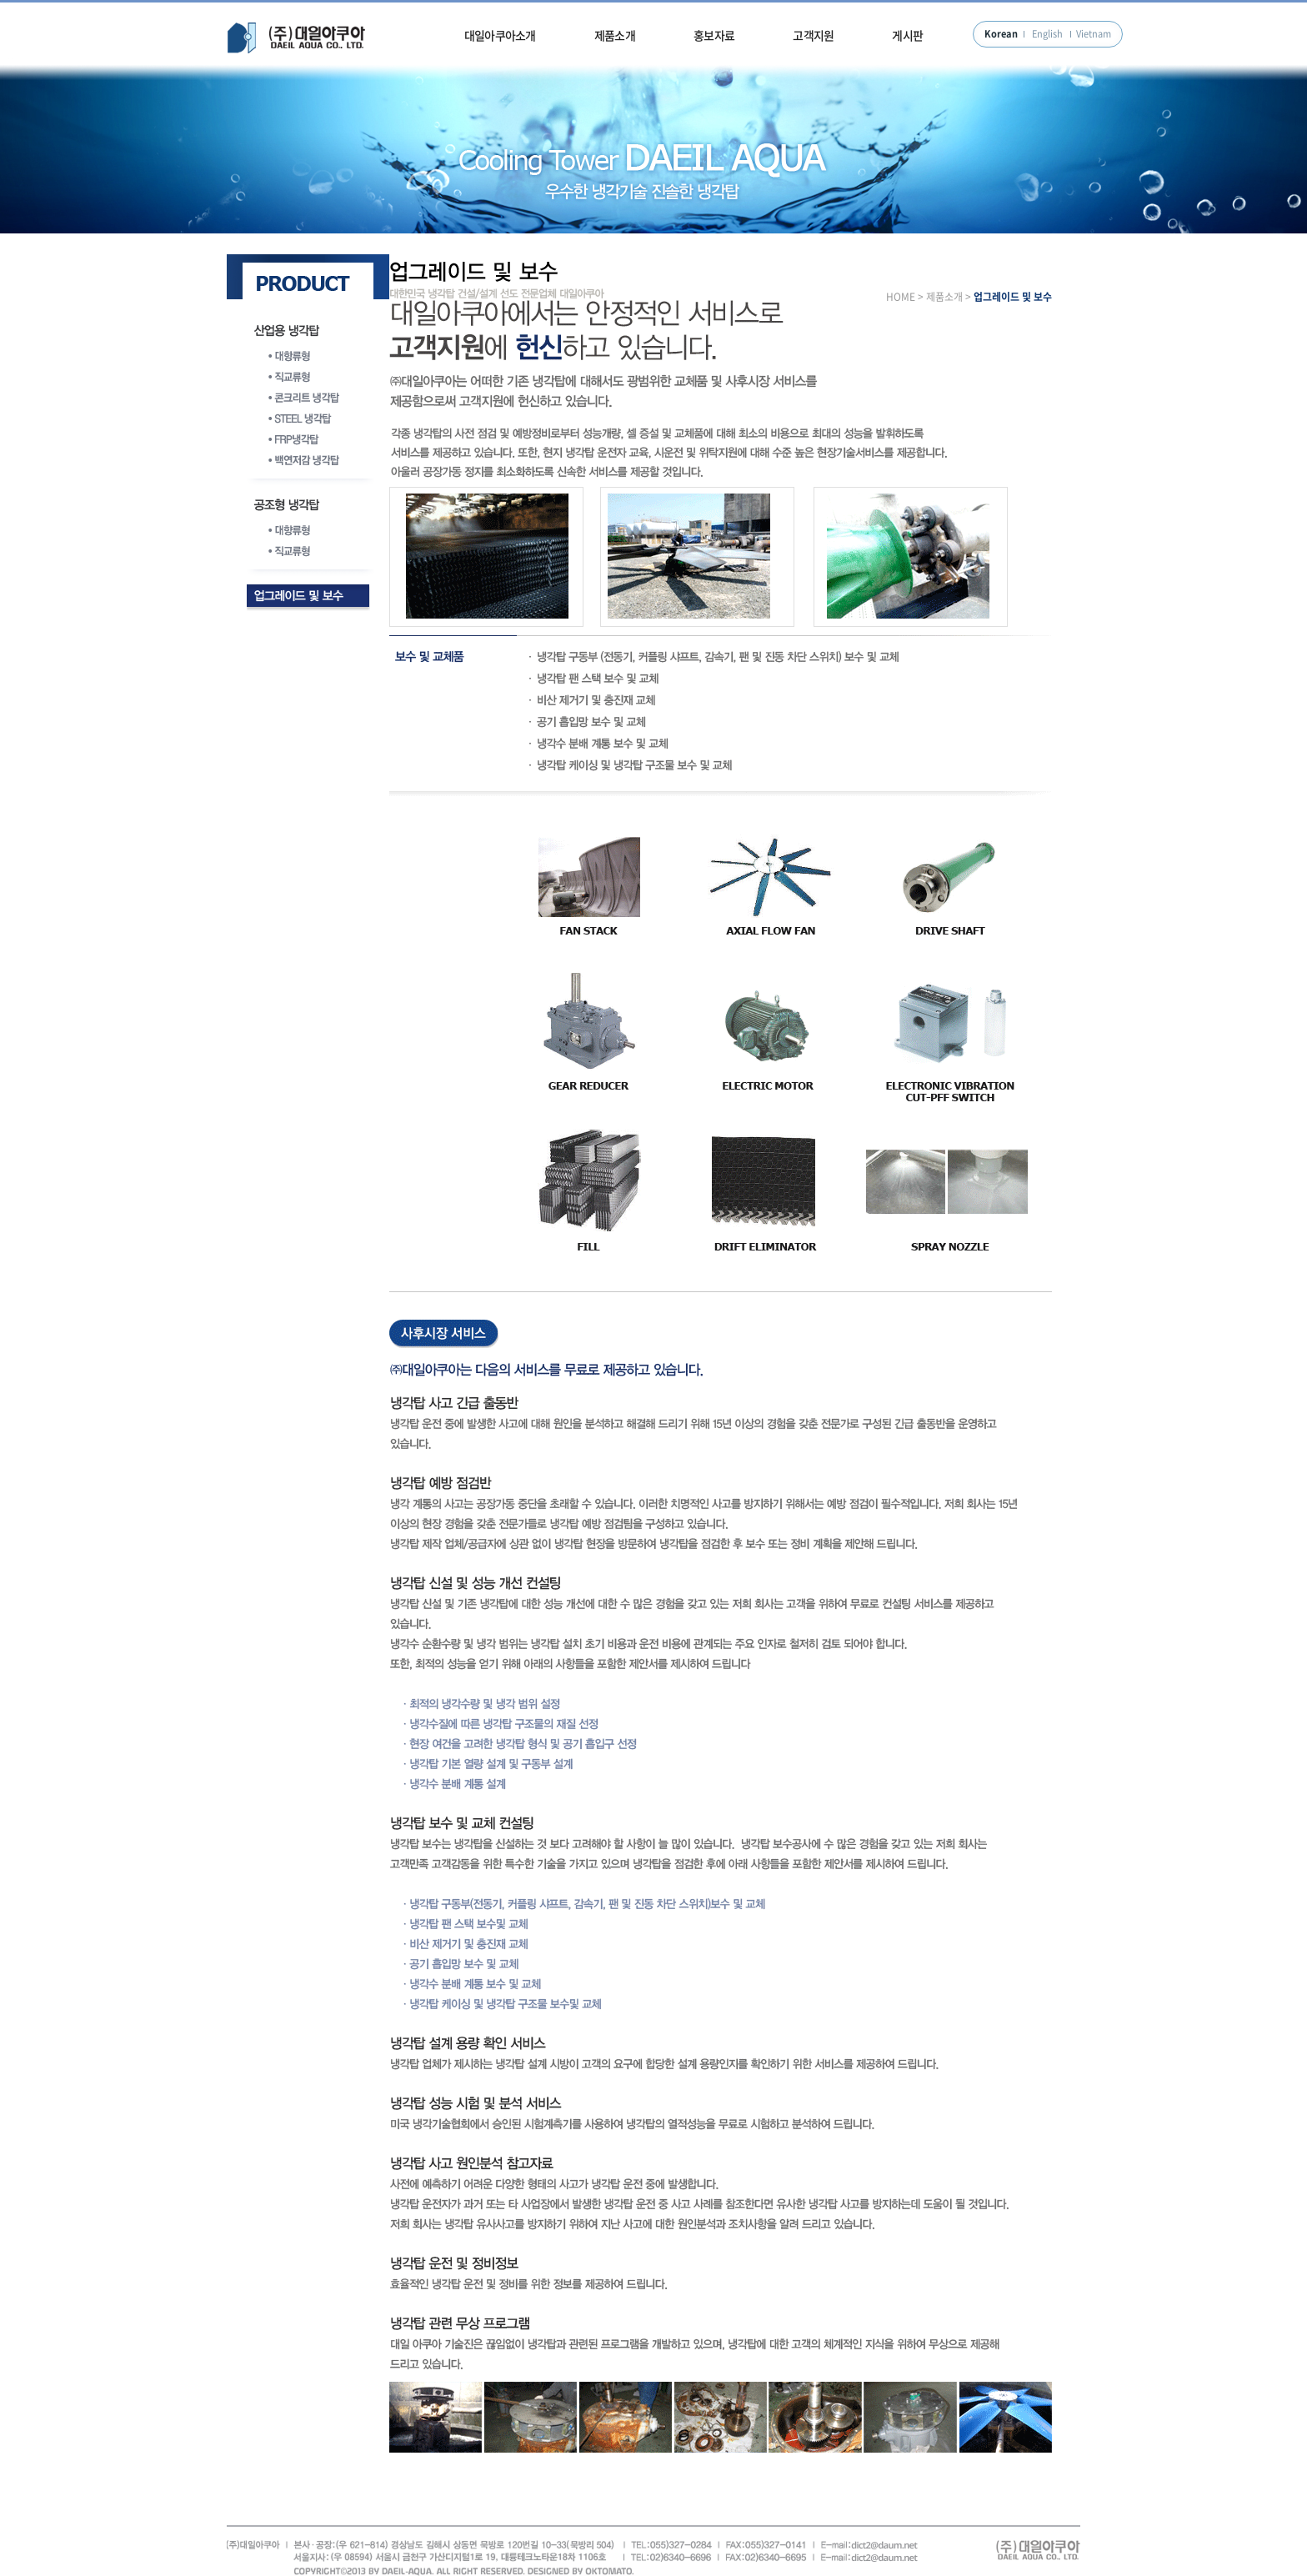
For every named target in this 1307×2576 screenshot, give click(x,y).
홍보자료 (714, 35)
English (1047, 34)
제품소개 (614, 35)
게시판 (907, 35)
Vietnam (1093, 34)
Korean (1001, 34)
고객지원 (813, 35)
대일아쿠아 (297, 37)
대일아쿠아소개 (500, 35)
